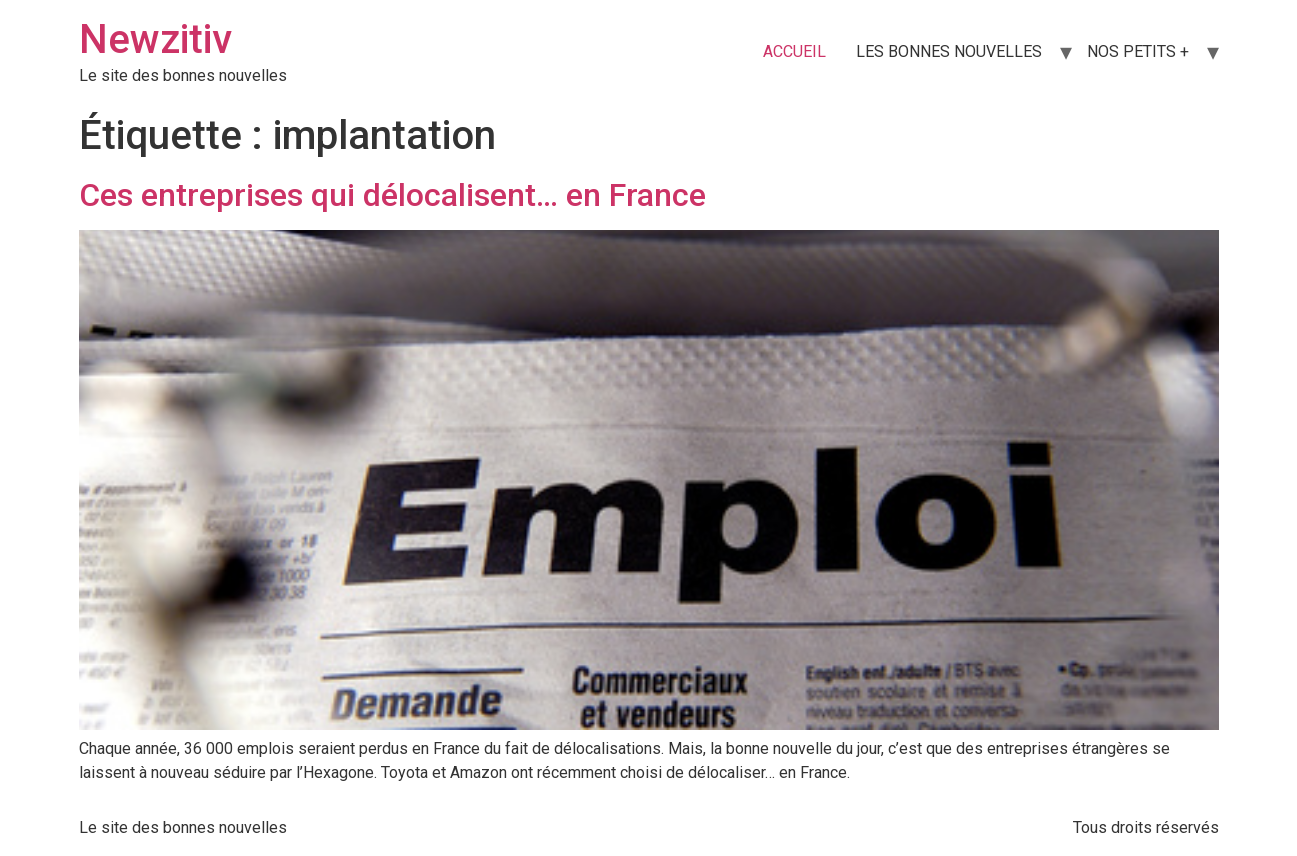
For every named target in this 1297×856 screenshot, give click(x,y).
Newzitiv (155, 39)
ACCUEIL (794, 51)
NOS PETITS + (1138, 51)
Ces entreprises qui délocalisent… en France (392, 195)
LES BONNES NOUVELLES (949, 51)
